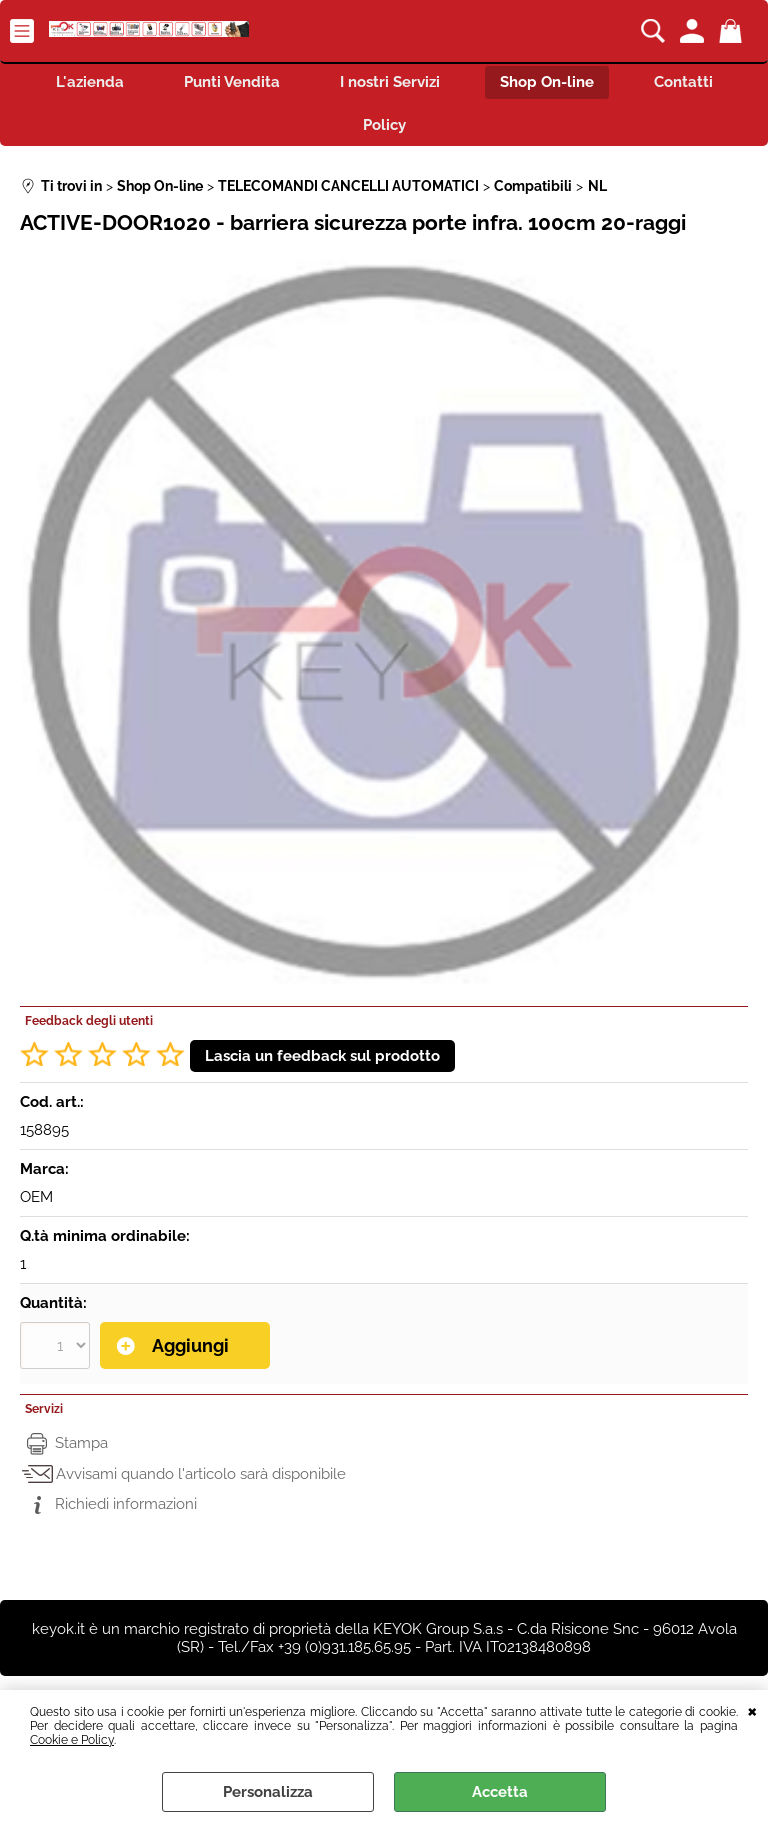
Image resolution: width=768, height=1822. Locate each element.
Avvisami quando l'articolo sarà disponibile (201, 1474)
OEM (36, 1197)
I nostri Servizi (390, 82)
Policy (384, 125)
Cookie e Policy (72, 1740)
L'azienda (90, 82)
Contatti (683, 82)
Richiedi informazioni (126, 1504)
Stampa (81, 1443)
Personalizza (268, 1792)
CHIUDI (752, 1710)
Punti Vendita (232, 82)
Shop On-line (547, 82)
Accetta (500, 1792)
